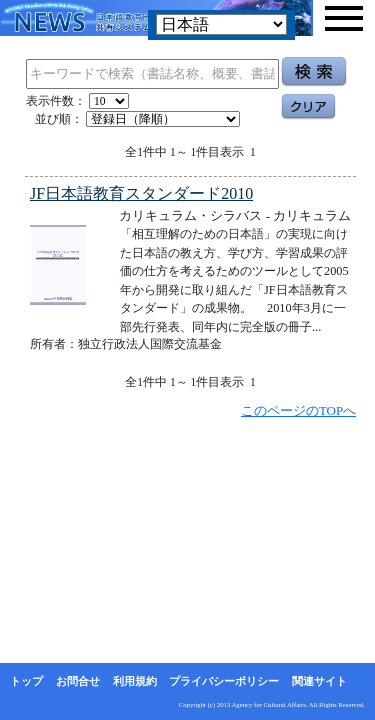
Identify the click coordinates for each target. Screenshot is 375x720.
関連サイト (319, 681)
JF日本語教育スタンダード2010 (141, 193)
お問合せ (78, 681)
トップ (26, 681)
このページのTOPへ (298, 410)
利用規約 (135, 681)
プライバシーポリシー (224, 681)
